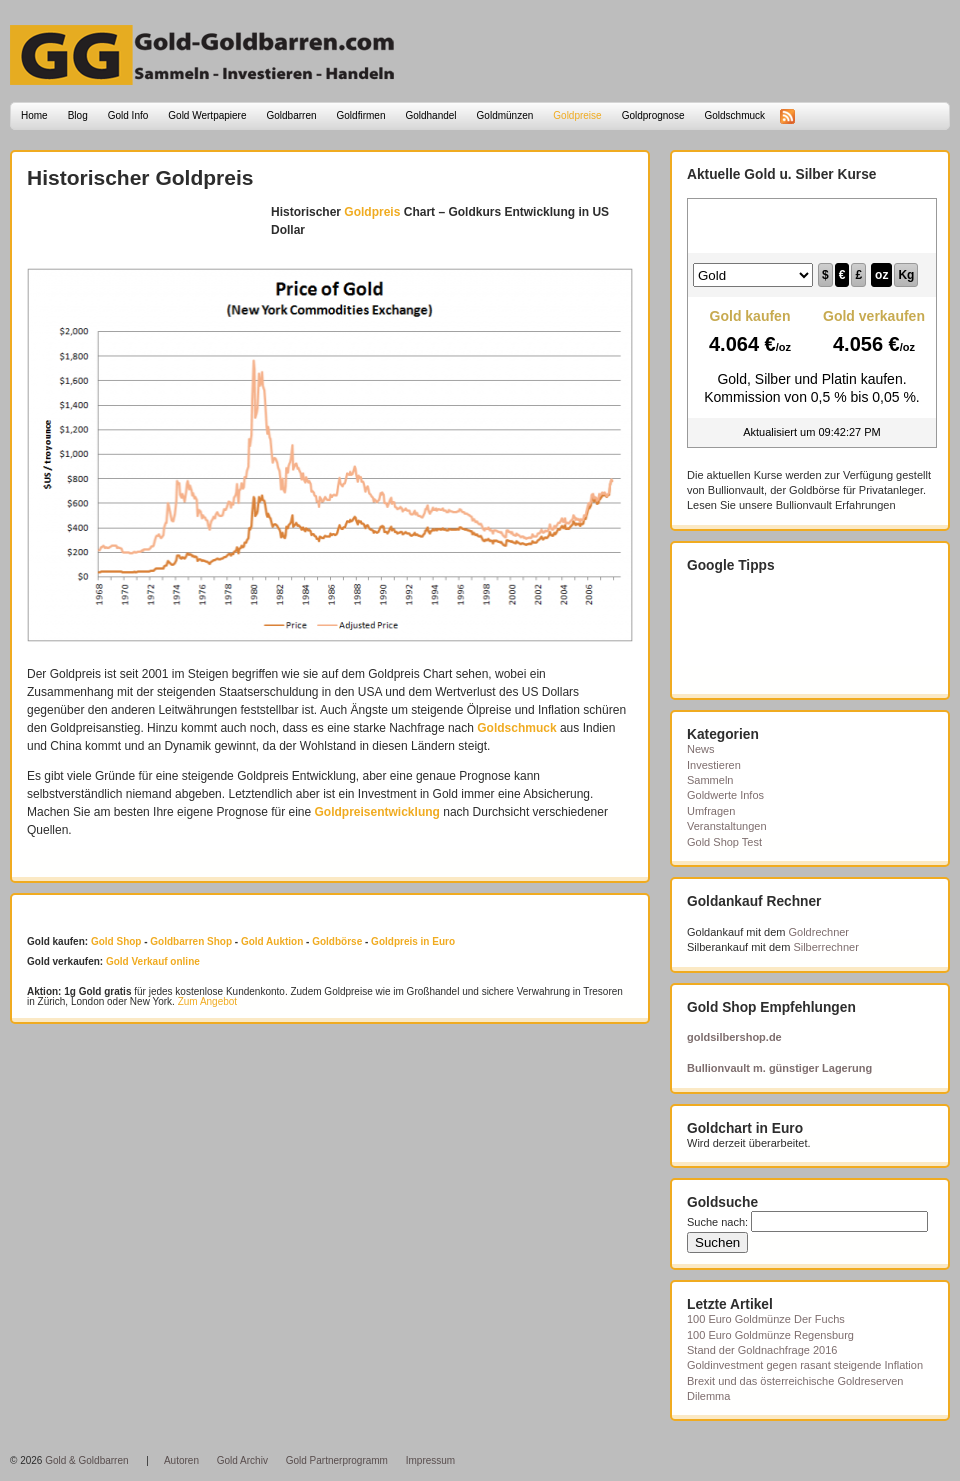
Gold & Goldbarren (86, 1460)
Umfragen (711, 811)
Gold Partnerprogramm (337, 1460)
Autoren (181, 1460)
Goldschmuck (734, 115)
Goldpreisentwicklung (377, 812)
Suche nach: (717, 1222)
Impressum (430, 1460)
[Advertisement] (144, 233)
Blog (78, 115)
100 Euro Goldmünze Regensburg (770, 1335)
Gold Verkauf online (153, 961)
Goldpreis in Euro (413, 941)
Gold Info (128, 115)
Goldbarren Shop (191, 941)
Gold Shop (116, 941)
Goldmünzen (505, 115)
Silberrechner (825, 947)
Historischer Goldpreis (140, 177)
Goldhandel (430, 115)
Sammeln (710, 780)
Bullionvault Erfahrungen (836, 505)
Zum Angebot (207, 1001)
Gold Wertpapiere (207, 115)
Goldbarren (292, 115)
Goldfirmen (361, 115)
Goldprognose (653, 115)
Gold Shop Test (724, 842)
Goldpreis (372, 212)
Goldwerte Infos (725, 795)
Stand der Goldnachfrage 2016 (762, 1350)
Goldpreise (577, 115)
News (701, 749)
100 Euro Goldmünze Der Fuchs (766, 1319)
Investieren (714, 765)
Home (34, 115)
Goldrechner (819, 932)
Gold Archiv (242, 1460)
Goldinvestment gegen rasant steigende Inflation (805, 1365)
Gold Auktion (272, 941)
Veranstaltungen (727, 826)
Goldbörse (337, 941)
